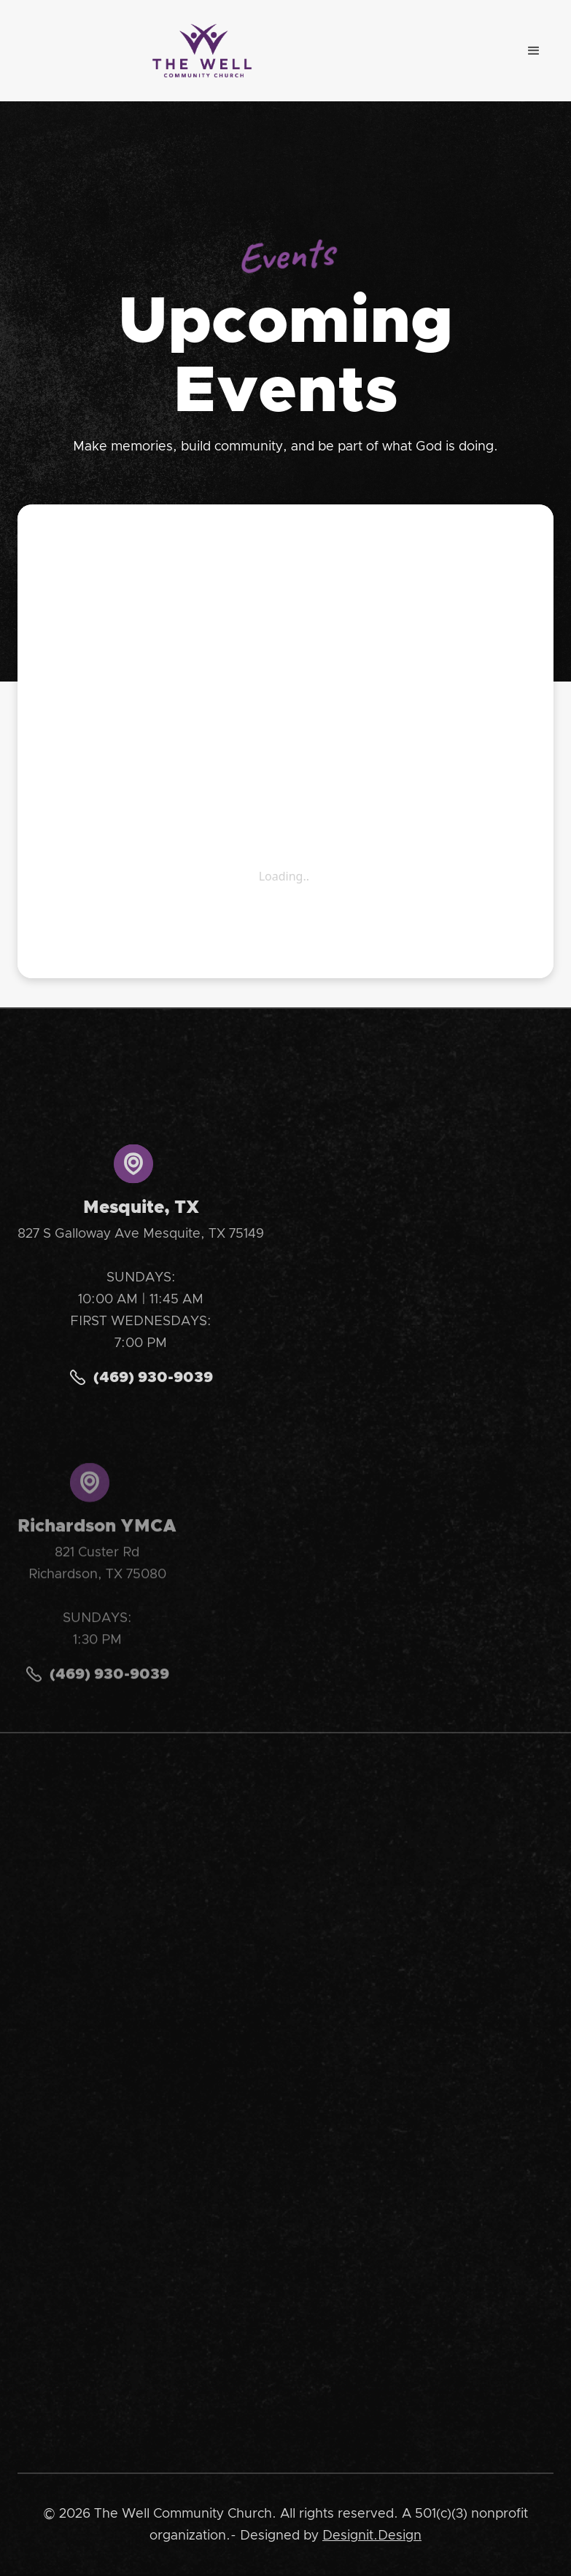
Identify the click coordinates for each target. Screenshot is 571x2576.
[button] (533, 51)
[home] (202, 50)
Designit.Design (372, 2535)
